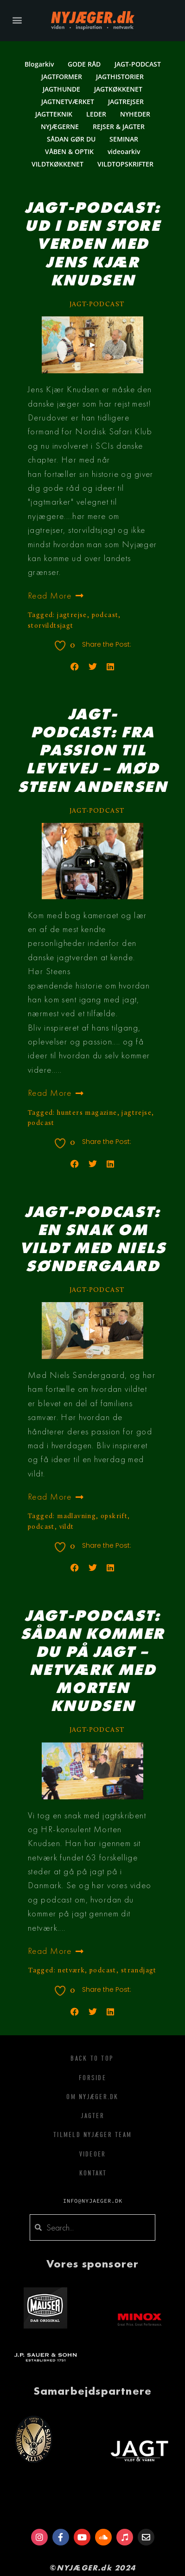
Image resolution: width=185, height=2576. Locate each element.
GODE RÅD (84, 64)
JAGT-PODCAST (138, 64)
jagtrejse (72, 615)
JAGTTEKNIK (53, 114)
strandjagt (139, 1970)
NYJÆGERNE (60, 126)
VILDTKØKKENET (57, 164)
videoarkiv (124, 151)
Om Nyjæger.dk (92, 2097)
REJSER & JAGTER (119, 126)
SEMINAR (123, 139)
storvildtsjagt (51, 626)
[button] (17, 19)
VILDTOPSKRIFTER (125, 164)
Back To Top (91, 2058)
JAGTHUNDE (61, 89)
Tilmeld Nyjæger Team (92, 2135)
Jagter (92, 2116)
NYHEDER (135, 114)
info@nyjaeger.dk (92, 2200)
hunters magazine (87, 1113)
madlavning (76, 1516)
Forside (92, 2078)
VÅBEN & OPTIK (69, 151)
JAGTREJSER (126, 101)
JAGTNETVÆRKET (67, 101)
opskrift (114, 1516)
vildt (66, 1527)
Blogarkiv (39, 64)
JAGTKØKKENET (118, 89)
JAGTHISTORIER (120, 76)
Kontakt (93, 2173)
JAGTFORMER (61, 76)
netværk (71, 1970)
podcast (105, 615)
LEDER (96, 114)
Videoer (92, 2154)
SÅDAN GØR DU (71, 139)
